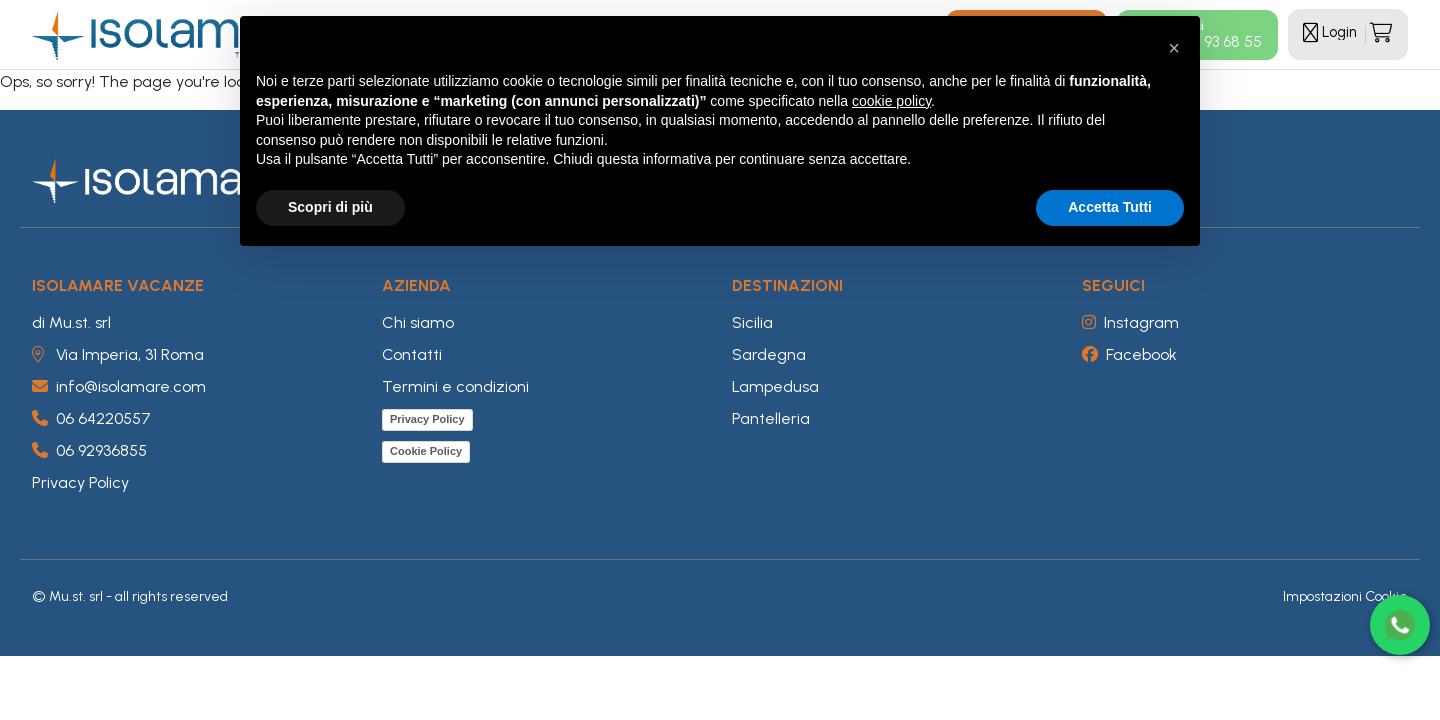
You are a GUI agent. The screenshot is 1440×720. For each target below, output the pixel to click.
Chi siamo (418, 322)
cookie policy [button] (891, 101)
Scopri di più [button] (330, 207)
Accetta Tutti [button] (1110, 207)
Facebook (1129, 354)
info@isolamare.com (119, 386)
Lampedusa (775, 386)
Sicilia (752, 322)
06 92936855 (89, 450)
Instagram (1130, 322)
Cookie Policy (426, 451)
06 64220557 (91, 418)
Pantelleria (771, 418)
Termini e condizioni (455, 386)
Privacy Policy (80, 482)
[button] (1174, 48)
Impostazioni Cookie (1345, 596)
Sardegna (769, 354)
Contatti (412, 354)
